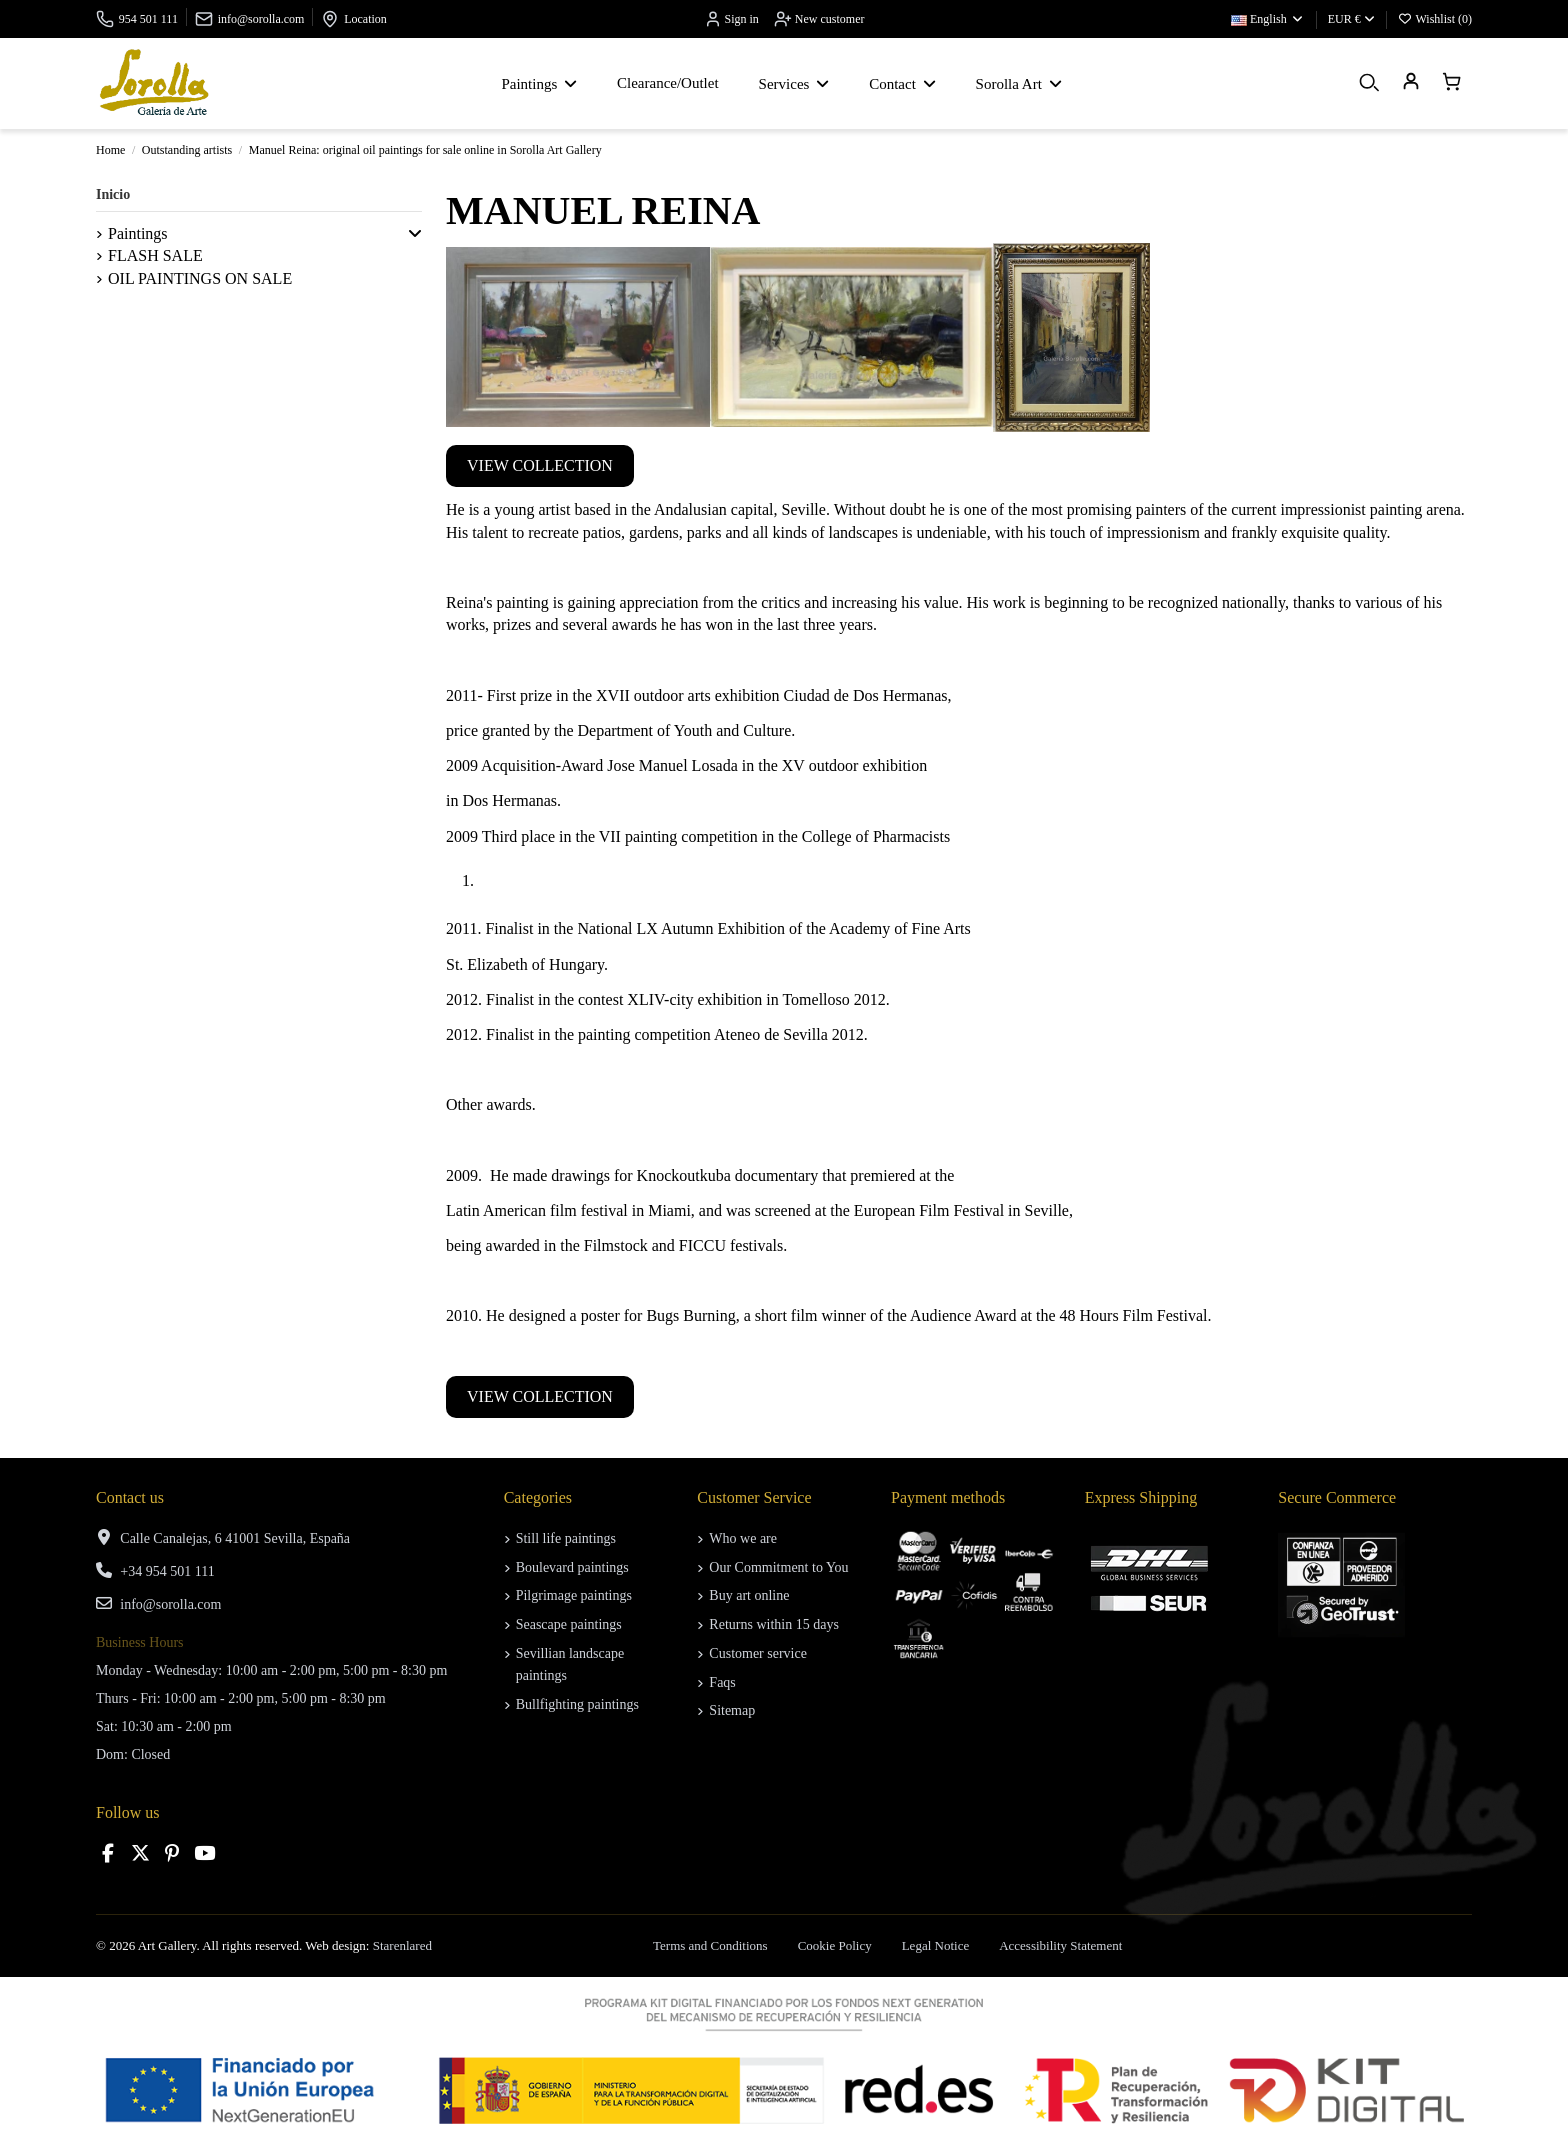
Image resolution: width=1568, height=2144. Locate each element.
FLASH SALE (155, 255)
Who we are (743, 1538)
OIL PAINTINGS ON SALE (200, 278)
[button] (415, 234)
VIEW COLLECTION (540, 465)
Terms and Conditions (710, 1945)
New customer (819, 19)
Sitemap (732, 1710)
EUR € (1351, 19)
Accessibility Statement (1060, 1945)
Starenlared (402, 1945)
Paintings (138, 233)
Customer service (758, 1653)
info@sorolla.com (261, 19)
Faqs (722, 1682)
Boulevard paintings (572, 1567)
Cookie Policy (835, 1945)
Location (365, 19)
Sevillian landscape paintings (570, 1664)
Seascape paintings (569, 1624)
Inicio (113, 194)
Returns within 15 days (774, 1624)
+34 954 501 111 (167, 1571)
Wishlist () (1435, 19)
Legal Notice (936, 1945)
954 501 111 (148, 19)
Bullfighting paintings (577, 1704)
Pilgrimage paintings (574, 1595)
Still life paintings (566, 1538)
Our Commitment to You (778, 1567)
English (1268, 19)
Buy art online (749, 1595)
